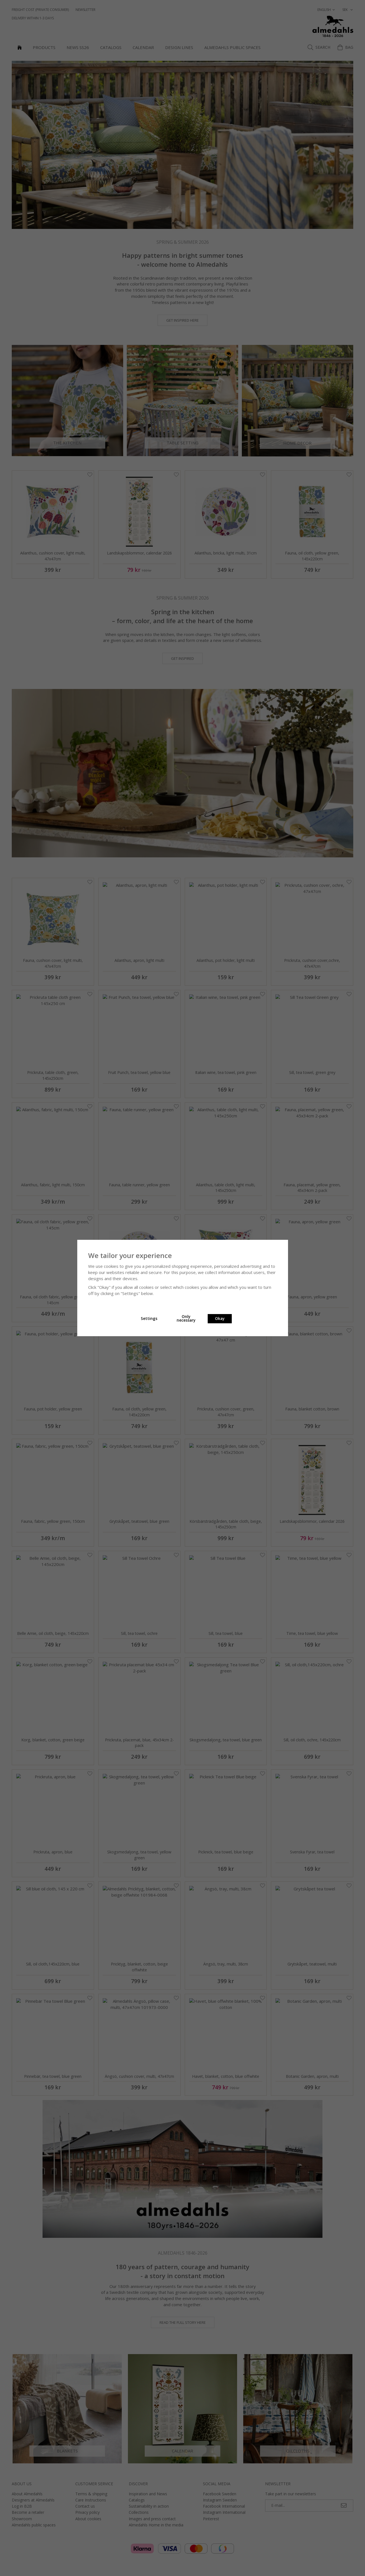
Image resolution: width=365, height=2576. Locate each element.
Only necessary (186, 1318)
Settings (149, 1318)
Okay (219, 1318)
